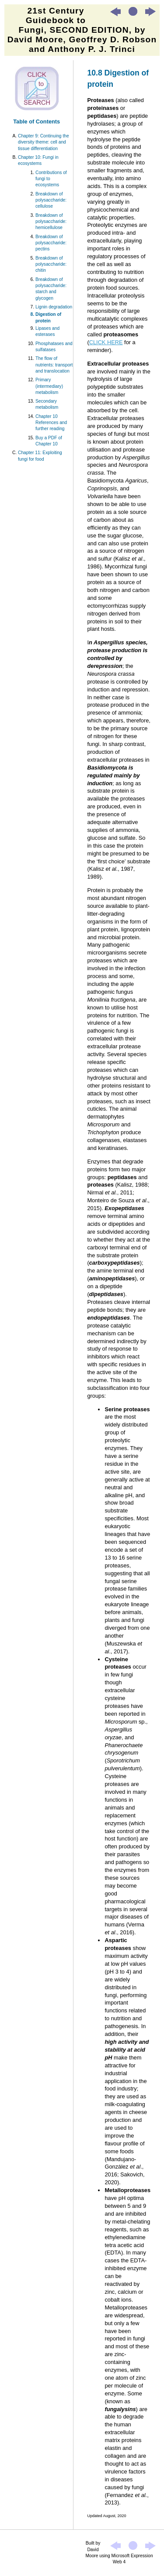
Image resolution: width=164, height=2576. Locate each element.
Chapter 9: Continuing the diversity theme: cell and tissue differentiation (43, 142)
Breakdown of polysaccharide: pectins (50, 243)
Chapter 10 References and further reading (51, 422)
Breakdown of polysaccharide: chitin (50, 264)
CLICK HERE (106, 342)
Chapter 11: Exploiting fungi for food (40, 455)
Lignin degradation (53, 306)
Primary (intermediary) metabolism (49, 386)
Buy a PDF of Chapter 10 (48, 440)
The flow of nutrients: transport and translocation (54, 364)
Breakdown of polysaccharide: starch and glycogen (50, 289)
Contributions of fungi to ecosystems (51, 179)
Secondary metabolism (46, 404)
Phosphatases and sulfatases (54, 346)
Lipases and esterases (47, 331)
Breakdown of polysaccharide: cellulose (50, 200)
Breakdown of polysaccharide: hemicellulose (50, 221)
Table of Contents (36, 121)
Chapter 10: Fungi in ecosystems (38, 160)
